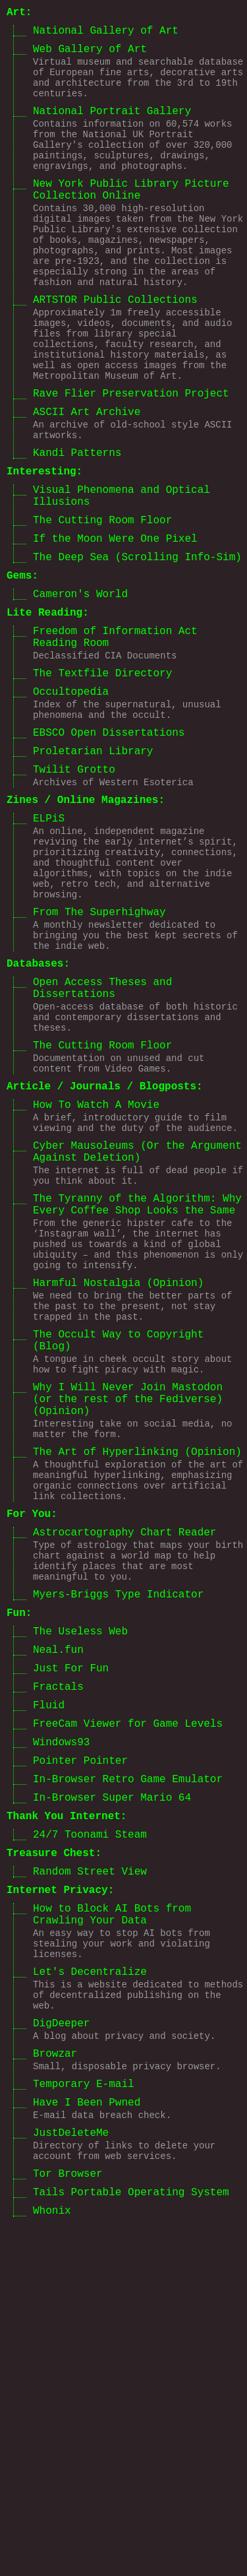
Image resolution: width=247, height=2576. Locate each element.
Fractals (58, 1965)
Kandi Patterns (77, 530)
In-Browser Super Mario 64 (112, 2091)
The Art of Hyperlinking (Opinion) (137, 1693)
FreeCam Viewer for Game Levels (128, 2007)
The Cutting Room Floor (102, 607)
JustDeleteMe (71, 2479)
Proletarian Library (93, 873)
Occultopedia (71, 805)
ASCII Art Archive (86, 482)
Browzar (55, 2388)
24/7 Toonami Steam (90, 2134)
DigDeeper (61, 2353)
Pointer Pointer (80, 2049)
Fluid (49, 1986)
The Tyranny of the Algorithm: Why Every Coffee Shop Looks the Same (137, 1402)
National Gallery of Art (105, 35)
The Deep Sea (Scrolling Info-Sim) (137, 650)
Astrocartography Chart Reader (124, 1787)
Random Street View (90, 2176)
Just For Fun (71, 1944)
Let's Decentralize (90, 2293)
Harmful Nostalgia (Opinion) (118, 1494)
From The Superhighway (99, 1061)
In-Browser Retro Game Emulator (128, 2070)
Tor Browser (68, 2526)
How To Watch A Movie (96, 1285)
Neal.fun (58, 1923)
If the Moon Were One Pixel (115, 629)
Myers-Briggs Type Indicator (118, 1859)
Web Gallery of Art (90, 56)
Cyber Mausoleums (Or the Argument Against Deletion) (137, 1340)
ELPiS (49, 951)
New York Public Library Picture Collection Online (131, 221)
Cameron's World (80, 692)
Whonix (52, 2568)
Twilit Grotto (74, 894)
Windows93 (61, 2028)
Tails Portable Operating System (131, 2547)
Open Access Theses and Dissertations (102, 1149)
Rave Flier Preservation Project (131, 461)
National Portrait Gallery (112, 128)
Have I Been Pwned (86, 2444)
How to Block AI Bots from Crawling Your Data (112, 2225)
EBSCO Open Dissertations (108, 852)
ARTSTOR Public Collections (115, 351)
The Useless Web (80, 1901)
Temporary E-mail (83, 2423)
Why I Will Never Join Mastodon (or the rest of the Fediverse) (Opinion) (128, 1631)
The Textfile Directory (102, 784)
